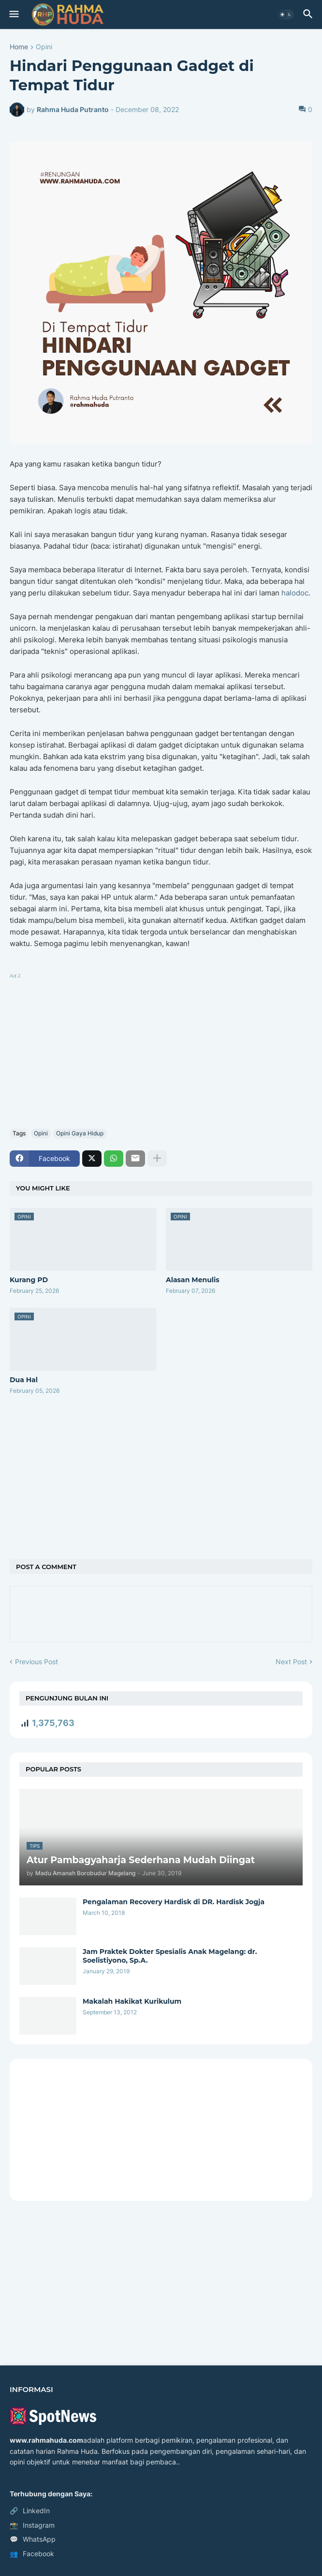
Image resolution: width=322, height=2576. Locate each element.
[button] (13, 14)
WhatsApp (33, 2539)
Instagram (32, 2525)
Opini (44, 47)
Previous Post (36, 1661)
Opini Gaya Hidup (79, 1133)
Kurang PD (29, 1279)
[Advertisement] (161, 1049)
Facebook (32, 2554)
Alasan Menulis (193, 1279)
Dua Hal (24, 1379)
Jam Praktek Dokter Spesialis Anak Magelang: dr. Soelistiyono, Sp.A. (170, 1956)
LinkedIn (30, 2511)
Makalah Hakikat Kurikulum (132, 2001)
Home (19, 47)
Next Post (291, 1661)
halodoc (294, 592)
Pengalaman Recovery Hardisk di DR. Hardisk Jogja (173, 1901)
